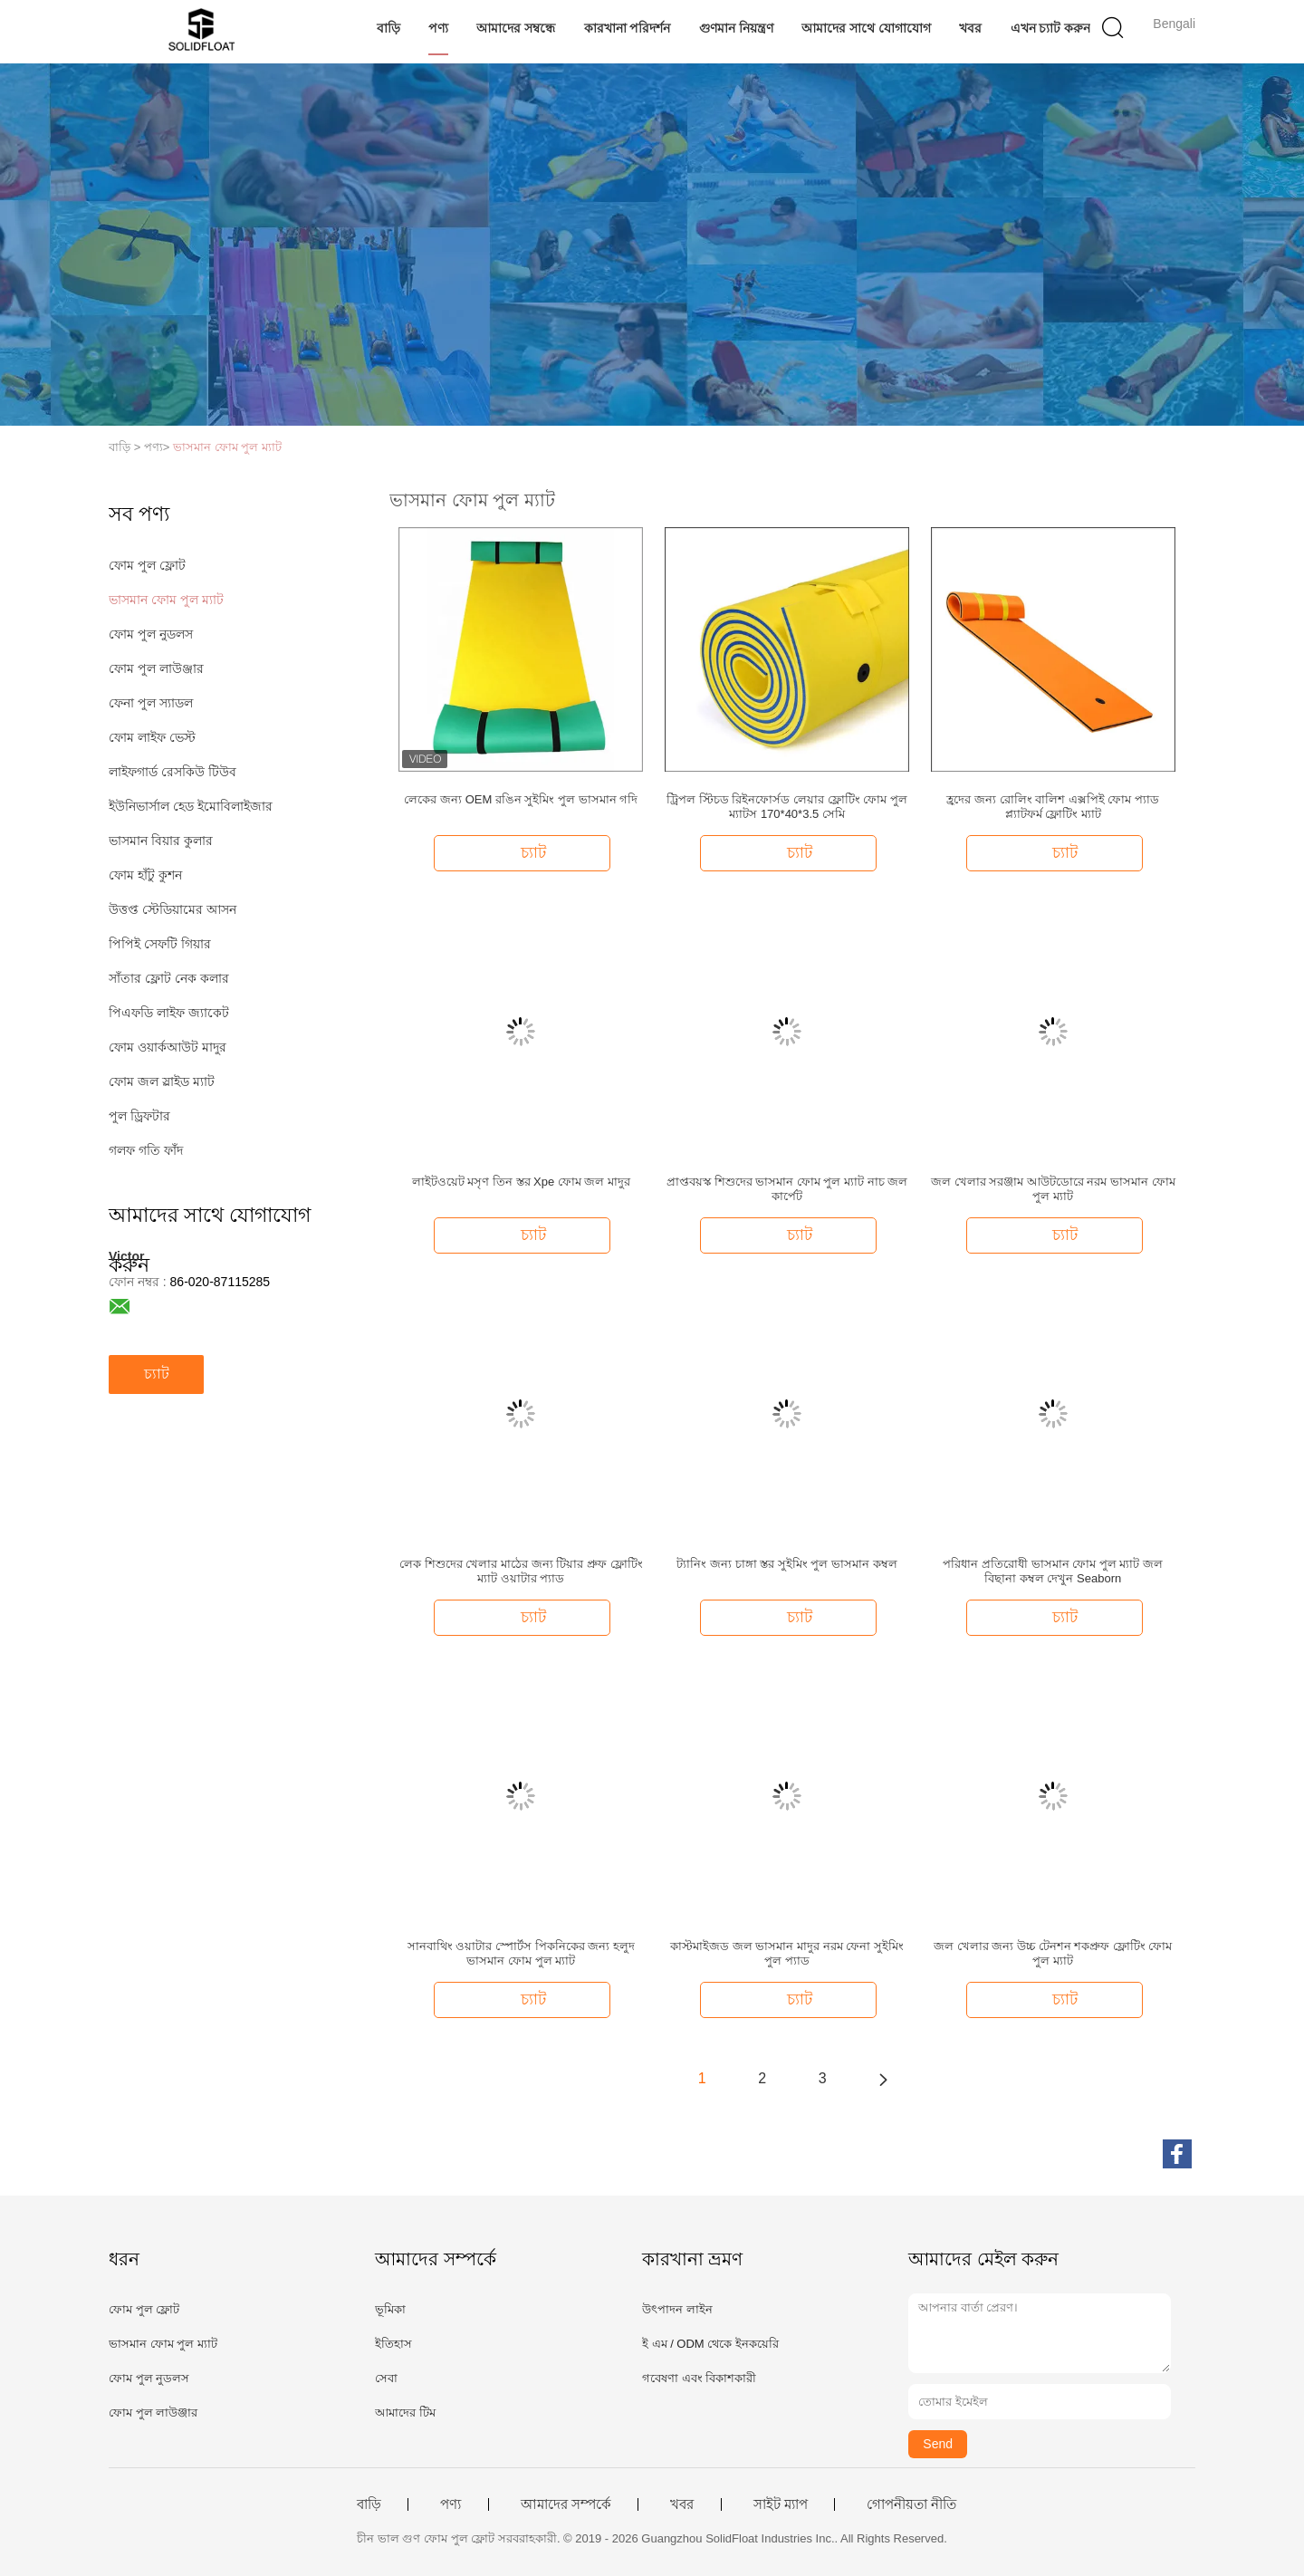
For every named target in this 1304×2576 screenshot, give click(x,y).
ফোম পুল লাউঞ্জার (156, 668)
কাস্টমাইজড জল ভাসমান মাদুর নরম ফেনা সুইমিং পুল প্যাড (787, 1953)
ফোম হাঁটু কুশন (145, 875)
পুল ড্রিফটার (139, 1116)
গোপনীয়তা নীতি (911, 2504)
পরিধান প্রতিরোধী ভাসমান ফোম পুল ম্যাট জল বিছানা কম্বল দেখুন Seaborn (1053, 1571)
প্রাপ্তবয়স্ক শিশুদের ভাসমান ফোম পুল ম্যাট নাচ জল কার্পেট (786, 1189)
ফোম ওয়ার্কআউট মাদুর (167, 1047)
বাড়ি (388, 28)
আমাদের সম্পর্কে (566, 2504)
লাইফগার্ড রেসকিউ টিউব (172, 771)
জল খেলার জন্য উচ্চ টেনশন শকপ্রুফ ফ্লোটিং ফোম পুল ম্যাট (1053, 1953)
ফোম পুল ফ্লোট (147, 565)
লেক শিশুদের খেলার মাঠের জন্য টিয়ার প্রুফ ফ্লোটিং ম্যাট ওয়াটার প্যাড (520, 1571)
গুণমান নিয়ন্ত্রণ (736, 28)
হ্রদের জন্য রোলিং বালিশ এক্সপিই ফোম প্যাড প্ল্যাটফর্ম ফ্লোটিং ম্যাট (1052, 807)
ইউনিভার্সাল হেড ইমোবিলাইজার (191, 806)
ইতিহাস (393, 2343)
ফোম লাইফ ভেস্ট (152, 737)
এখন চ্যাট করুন (1051, 28)
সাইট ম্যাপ (780, 2504)
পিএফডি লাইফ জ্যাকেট (169, 1012)
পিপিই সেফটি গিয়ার (160, 944)
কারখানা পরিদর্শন (627, 28)
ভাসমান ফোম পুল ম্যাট (227, 447)
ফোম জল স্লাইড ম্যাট (162, 1081)
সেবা (386, 2378)
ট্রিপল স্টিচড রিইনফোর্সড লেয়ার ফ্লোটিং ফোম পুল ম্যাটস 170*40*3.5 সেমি (786, 807)
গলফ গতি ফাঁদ (146, 1150)
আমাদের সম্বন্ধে (515, 28)
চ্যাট (156, 1373)
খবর (970, 28)
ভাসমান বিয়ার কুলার (161, 840)
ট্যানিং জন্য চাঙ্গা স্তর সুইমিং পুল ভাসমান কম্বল (786, 1564)
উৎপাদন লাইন (677, 2309)
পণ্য (438, 28)
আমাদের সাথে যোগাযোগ (866, 28)
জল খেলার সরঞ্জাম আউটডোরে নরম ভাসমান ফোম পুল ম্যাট (1053, 1189)
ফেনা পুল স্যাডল (151, 703)
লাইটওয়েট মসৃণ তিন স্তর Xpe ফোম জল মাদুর (521, 1181)
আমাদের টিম (405, 2412)
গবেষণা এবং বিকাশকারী (699, 2378)
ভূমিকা (390, 2309)
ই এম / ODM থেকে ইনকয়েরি (710, 2343)
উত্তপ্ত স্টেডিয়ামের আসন (172, 909)
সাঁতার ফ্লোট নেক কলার (169, 978)
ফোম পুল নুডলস (151, 634)
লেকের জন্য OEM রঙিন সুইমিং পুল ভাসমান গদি (521, 799)
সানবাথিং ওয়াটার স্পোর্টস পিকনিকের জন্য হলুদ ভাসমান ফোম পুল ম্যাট (521, 1953)
